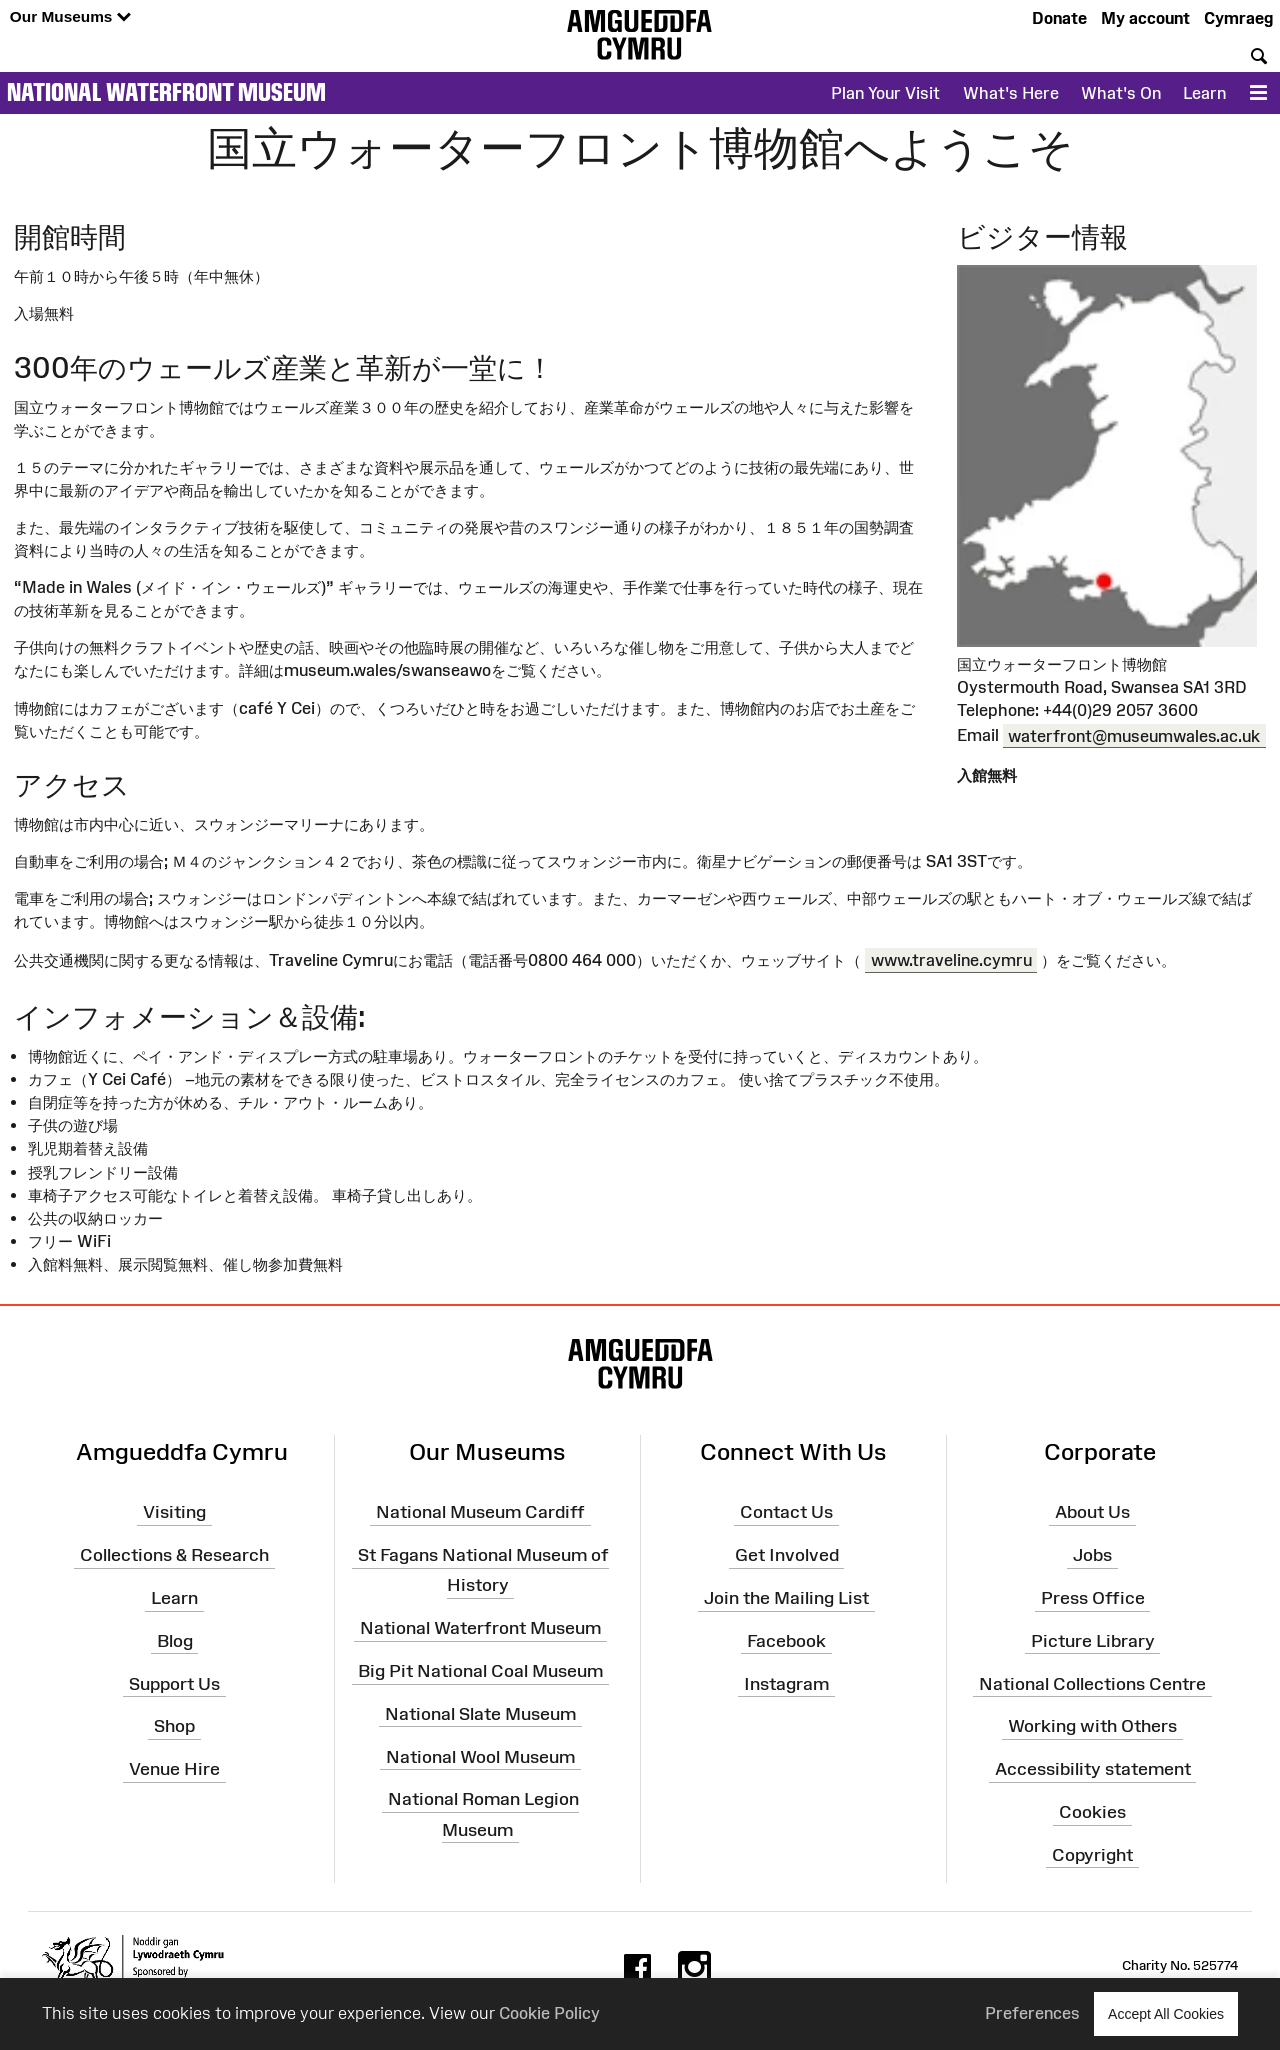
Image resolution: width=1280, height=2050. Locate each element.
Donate (1059, 18)
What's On (1121, 93)
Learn (1204, 93)
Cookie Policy (549, 2013)
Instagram (786, 1683)
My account (1145, 18)
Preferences (1032, 2013)
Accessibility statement (1093, 1769)
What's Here (1011, 93)
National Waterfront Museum (166, 92)
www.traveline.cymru (951, 960)
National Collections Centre (1092, 1683)
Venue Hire (174, 1769)
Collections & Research (174, 1555)
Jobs (1092, 1555)
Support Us (174, 1683)
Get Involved (787, 1555)
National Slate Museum (480, 1714)
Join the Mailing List (786, 1598)
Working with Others (1092, 1726)
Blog (175, 1641)
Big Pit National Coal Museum (480, 1671)
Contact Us (786, 1512)
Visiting (174, 1512)
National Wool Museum (480, 1756)
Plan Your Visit (885, 93)
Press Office (1093, 1598)
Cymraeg (1238, 18)
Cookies (1092, 1812)
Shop (174, 1726)
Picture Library (1093, 1641)
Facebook (786, 1641)
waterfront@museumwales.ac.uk (1134, 735)
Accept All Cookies (1166, 2013)
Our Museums (70, 17)
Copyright (1092, 1855)
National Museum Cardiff (480, 1512)
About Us (1092, 1512)
